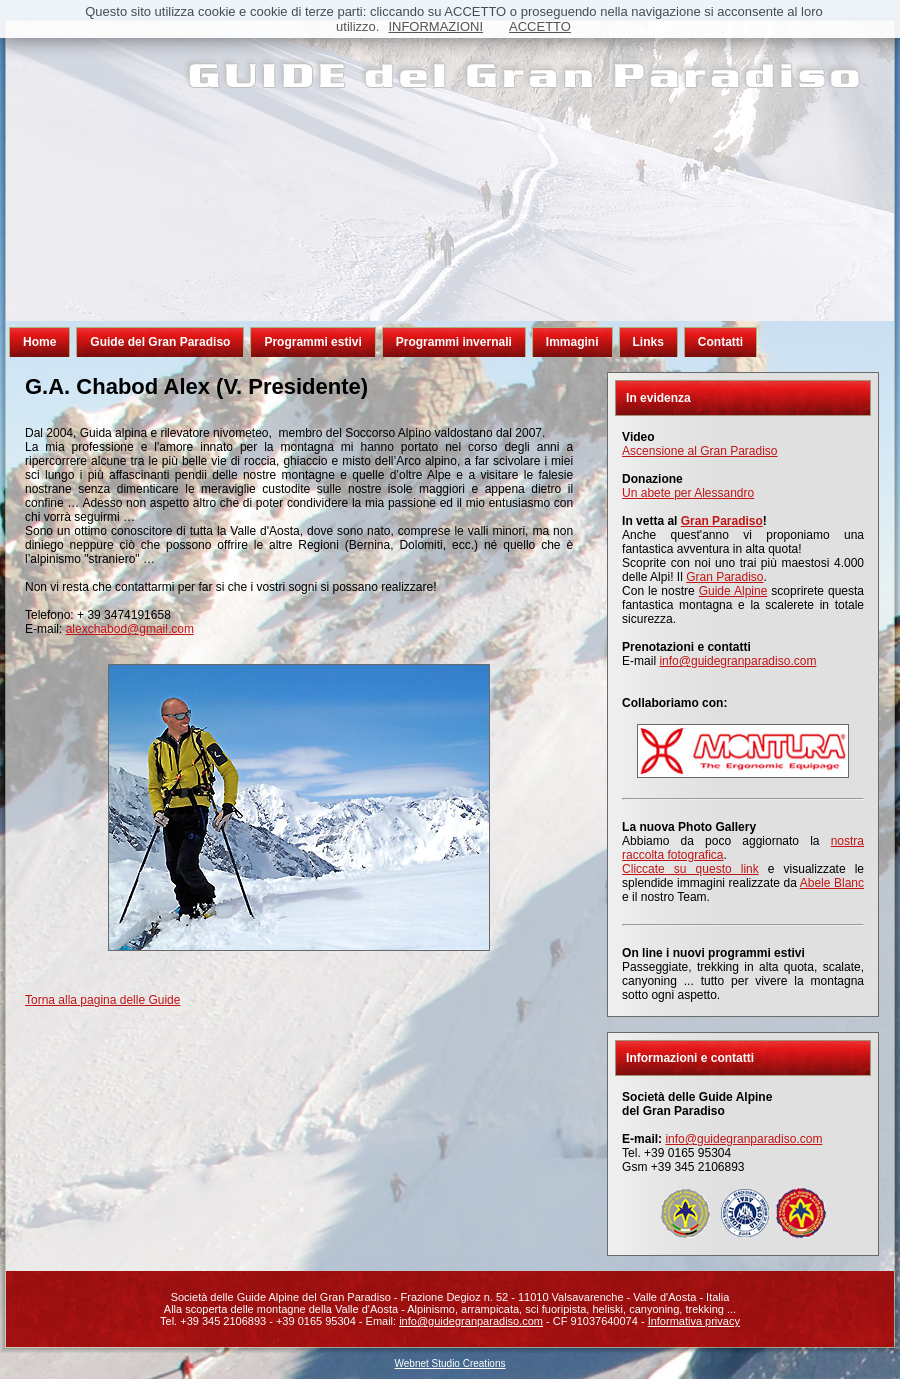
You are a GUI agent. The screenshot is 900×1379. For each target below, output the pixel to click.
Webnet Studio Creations (450, 1363)
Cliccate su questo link (690, 869)
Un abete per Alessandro (688, 493)
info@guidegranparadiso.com (737, 661)
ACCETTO (540, 26)
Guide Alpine (733, 591)
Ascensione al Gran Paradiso (699, 451)
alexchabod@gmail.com (130, 629)
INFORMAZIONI (435, 26)
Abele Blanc (832, 883)
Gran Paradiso (724, 577)
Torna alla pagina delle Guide (102, 1000)
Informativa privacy (694, 1321)
